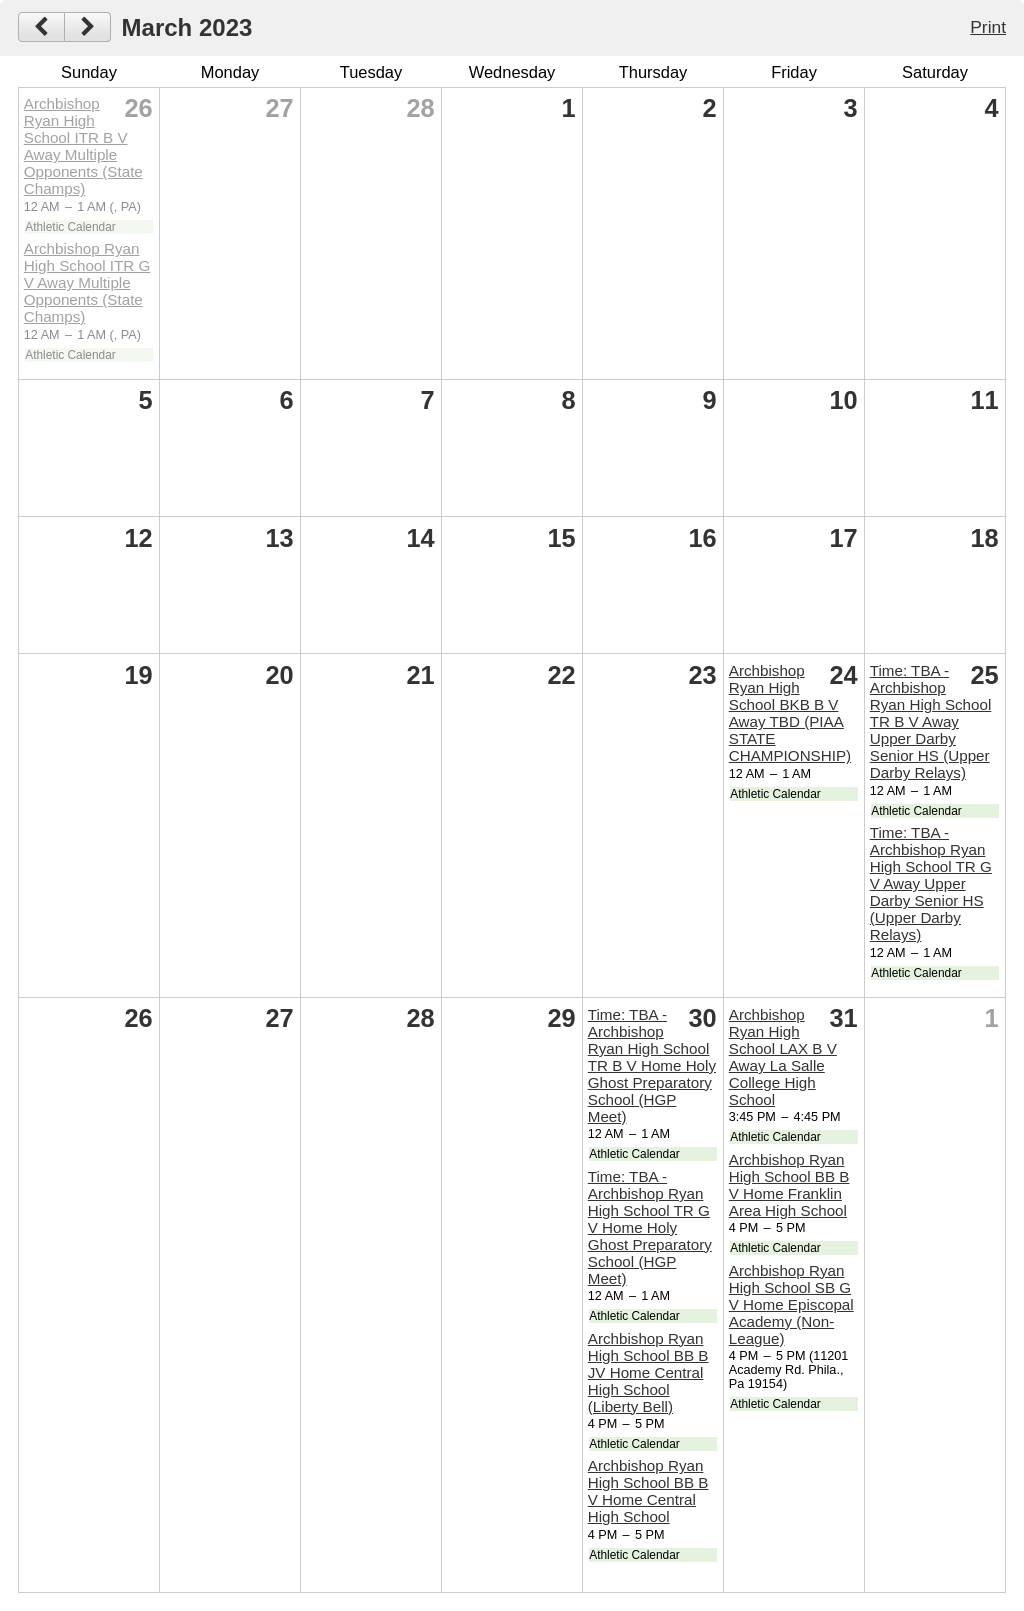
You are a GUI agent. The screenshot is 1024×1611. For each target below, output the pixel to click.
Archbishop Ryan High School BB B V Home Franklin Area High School (789, 1185)
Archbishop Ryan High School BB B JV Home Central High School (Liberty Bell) (648, 1372)
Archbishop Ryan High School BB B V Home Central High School (648, 1491)
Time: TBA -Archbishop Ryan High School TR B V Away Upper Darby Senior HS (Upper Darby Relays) (931, 721)
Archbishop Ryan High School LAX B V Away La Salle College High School (783, 1057)
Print (988, 27)
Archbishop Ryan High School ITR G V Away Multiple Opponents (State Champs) (87, 282)
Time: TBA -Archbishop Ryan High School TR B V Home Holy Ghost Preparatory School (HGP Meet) (652, 1065)
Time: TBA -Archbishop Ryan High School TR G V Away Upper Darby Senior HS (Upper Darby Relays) (931, 883)
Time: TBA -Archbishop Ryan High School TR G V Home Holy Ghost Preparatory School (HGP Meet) (650, 1227)
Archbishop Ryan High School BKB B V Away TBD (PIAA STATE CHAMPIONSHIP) (790, 713)
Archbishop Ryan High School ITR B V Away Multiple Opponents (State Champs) (83, 146)
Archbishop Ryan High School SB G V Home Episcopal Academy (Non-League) (791, 1304)
